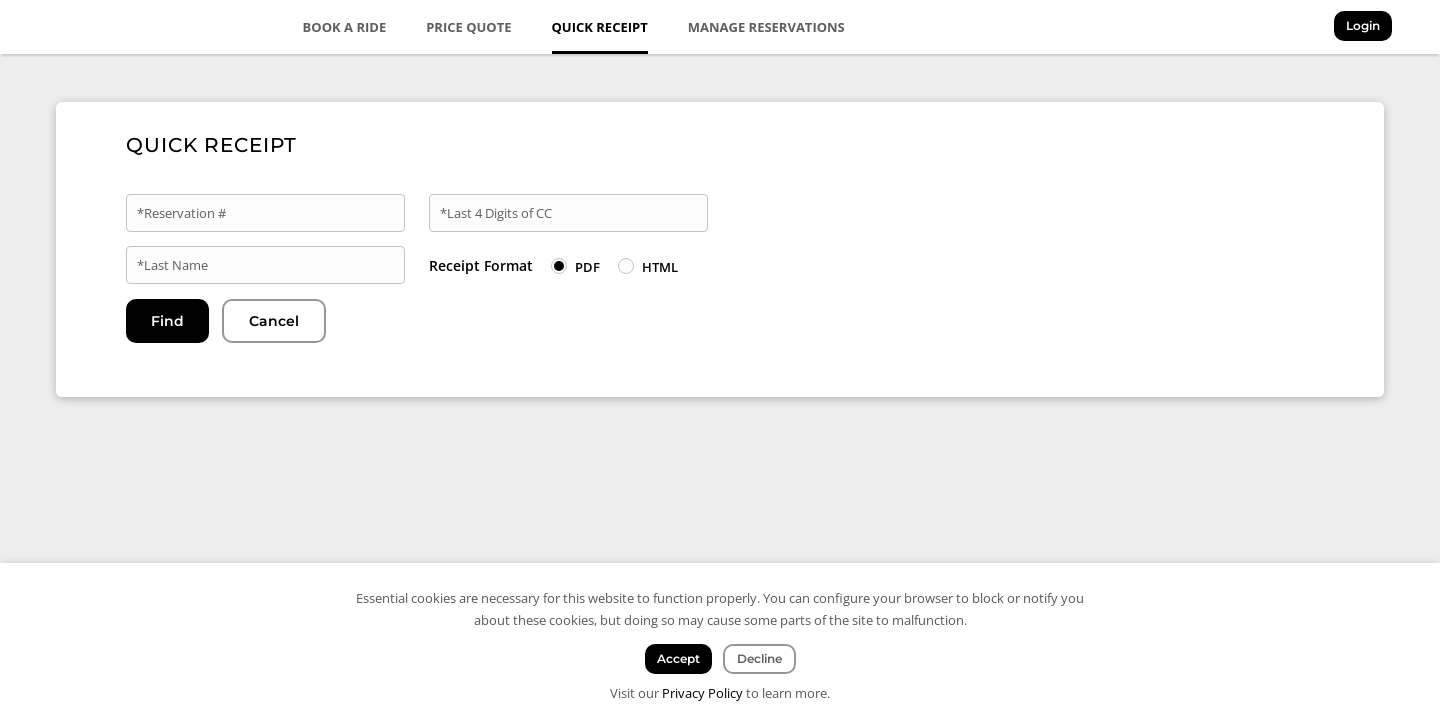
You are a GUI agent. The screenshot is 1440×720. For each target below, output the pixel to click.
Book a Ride (345, 27)
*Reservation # (181, 213)
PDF (587, 267)
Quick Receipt (600, 27)
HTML (660, 267)
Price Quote (468, 27)
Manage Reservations (766, 27)
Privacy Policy (702, 693)
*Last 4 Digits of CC (496, 213)
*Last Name (172, 265)
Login (1363, 25)
